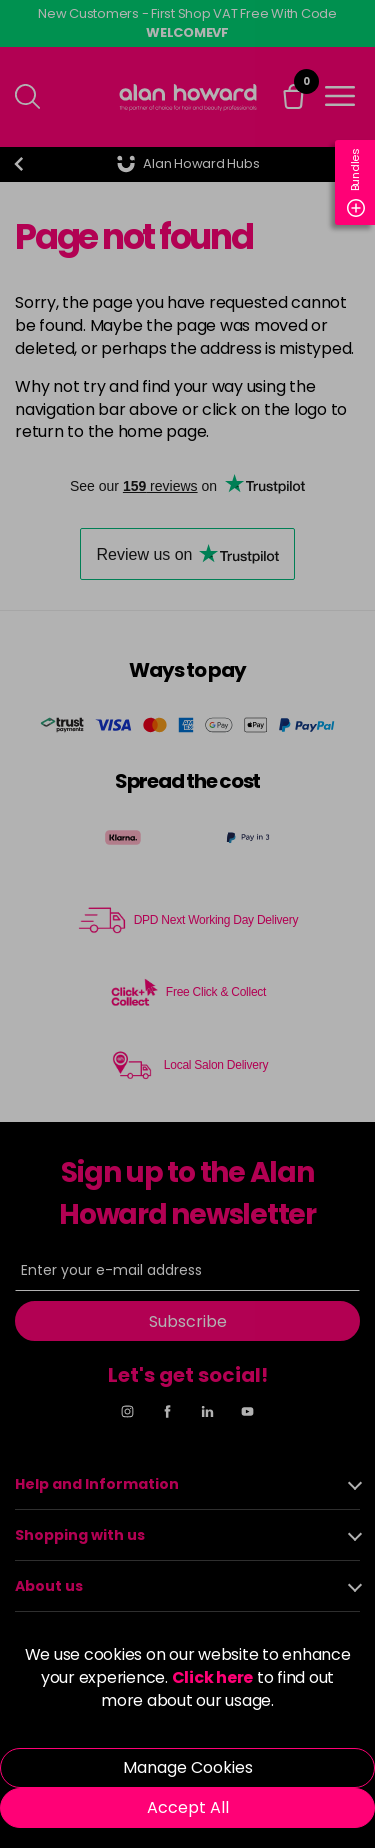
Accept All (188, 1807)
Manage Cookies (188, 1767)
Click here (213, 1677)
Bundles (356, 182)
